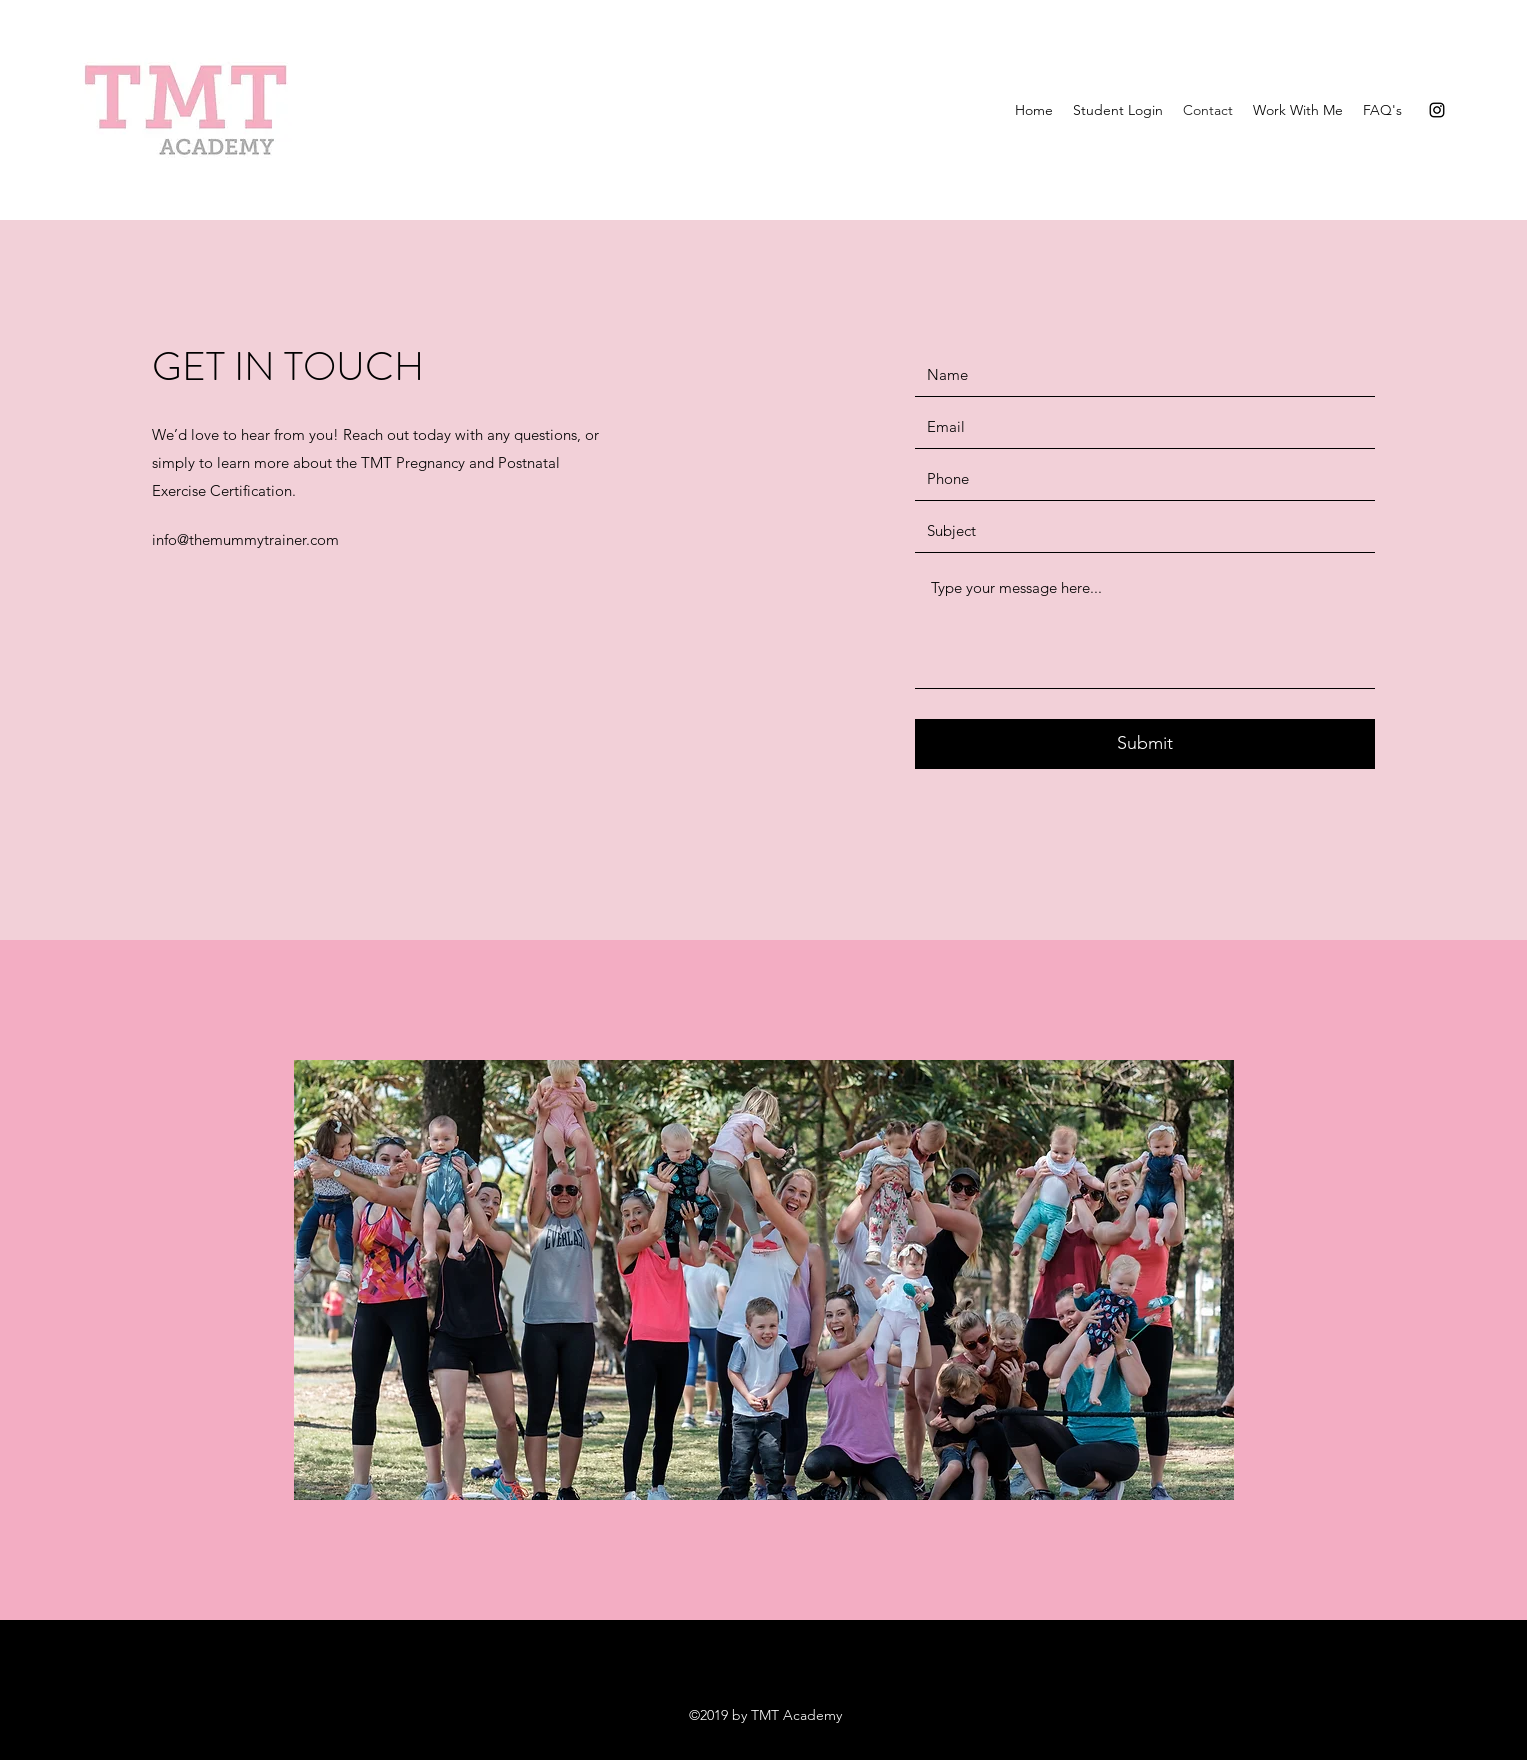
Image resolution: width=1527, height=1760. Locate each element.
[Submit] (1145, 744)
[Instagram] (1437, 110)
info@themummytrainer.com (245, 539)
